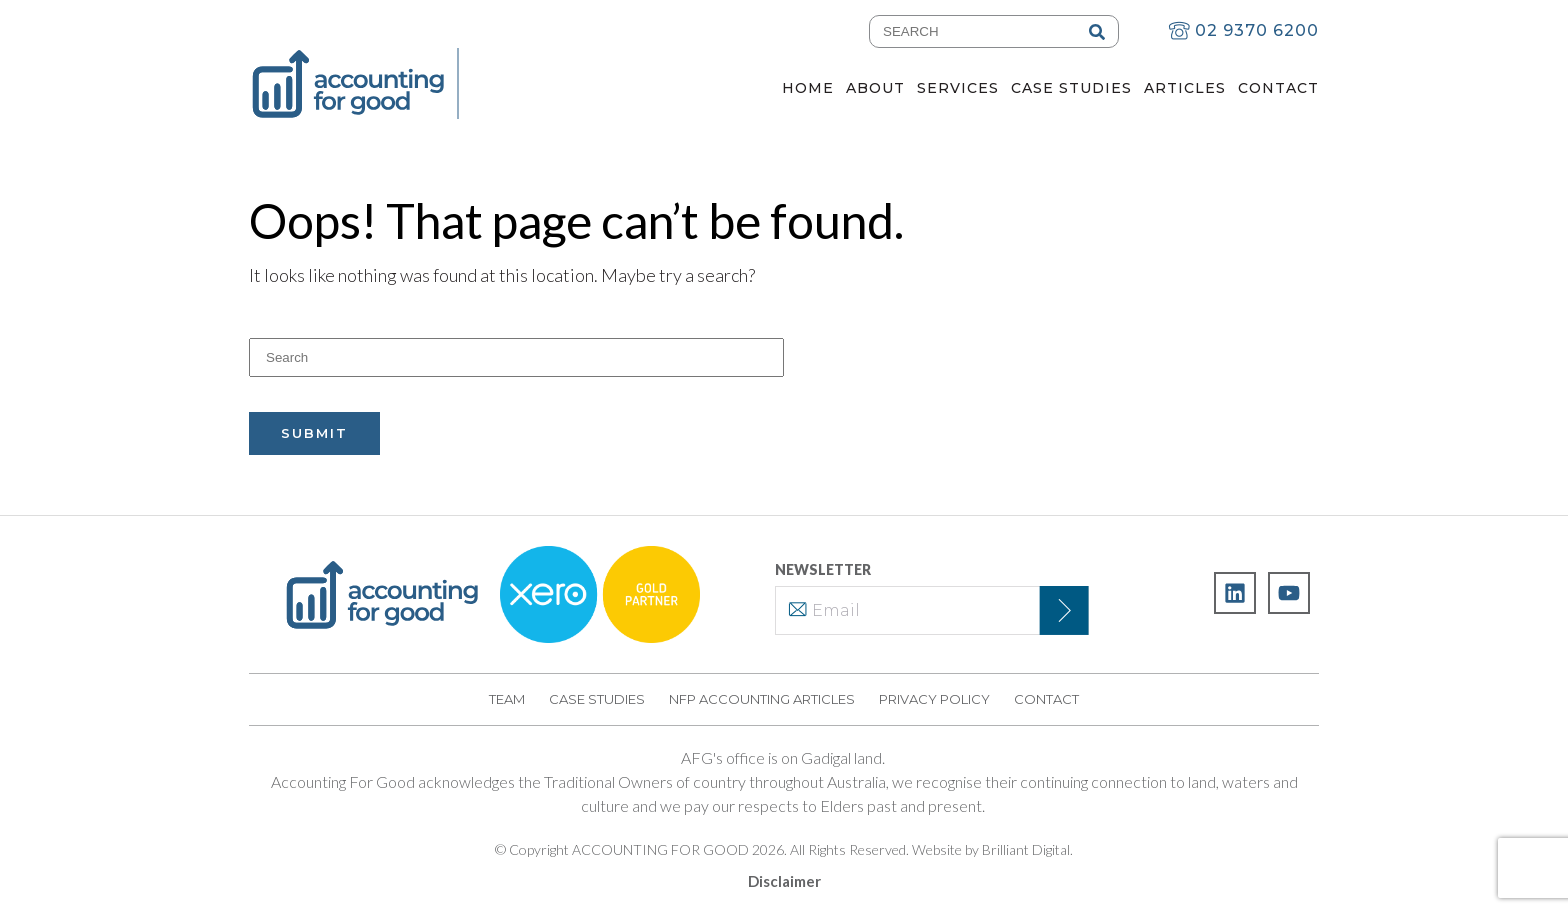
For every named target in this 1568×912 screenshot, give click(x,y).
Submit (314, 433)
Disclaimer (784, 881)
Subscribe (1055, 610)
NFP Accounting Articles (762, 699)
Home (808, 88)
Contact (1278, 88)
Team (507, 699)
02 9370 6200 (1243, 30)
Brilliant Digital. (1027, 849)
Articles (1185, 88)
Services (958, 88)
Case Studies (1071, 88)
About (875, 88)
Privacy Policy (934, 699)
